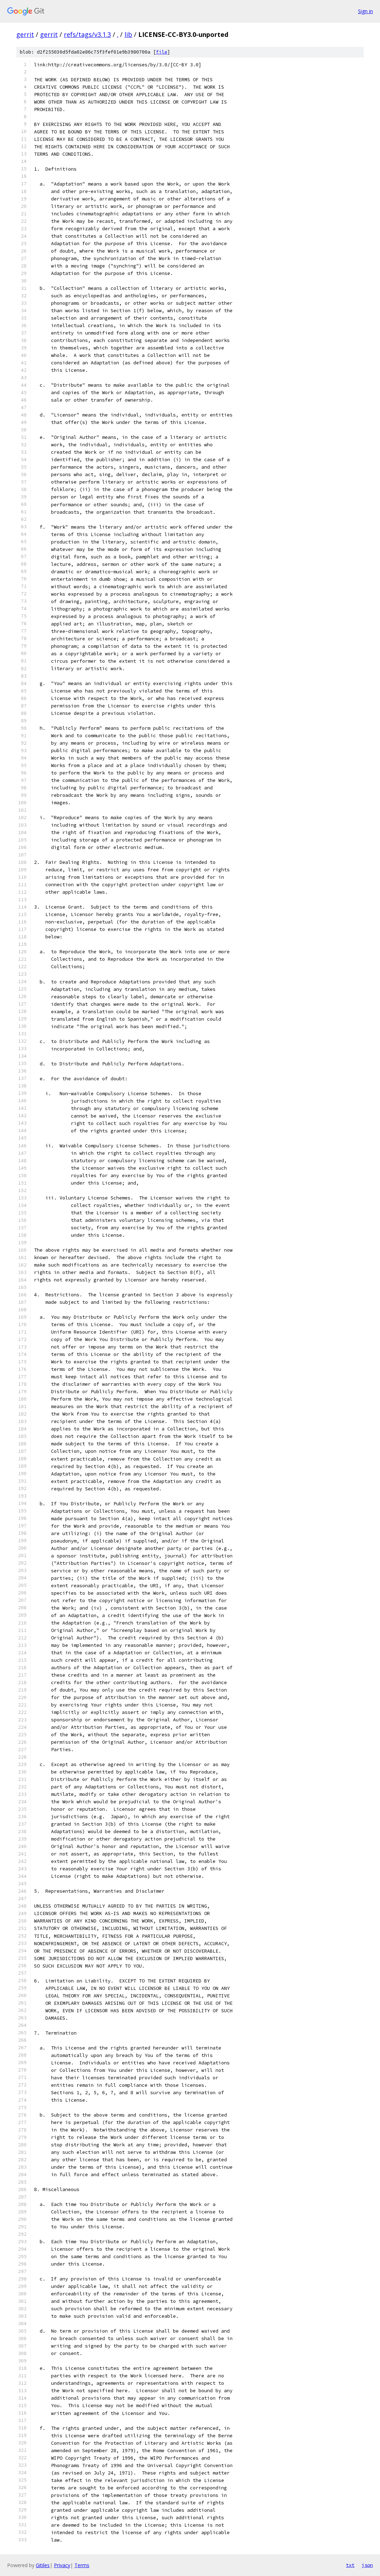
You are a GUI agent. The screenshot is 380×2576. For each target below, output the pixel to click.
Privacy (62, 2565)
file (161, 52)
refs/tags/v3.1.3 (87, 34)
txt (350, 2565)
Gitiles (43, 2565)
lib (128, 34)
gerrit (25, 34)
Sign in (365, 11)
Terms (81, 2565)
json (367, 2565)
